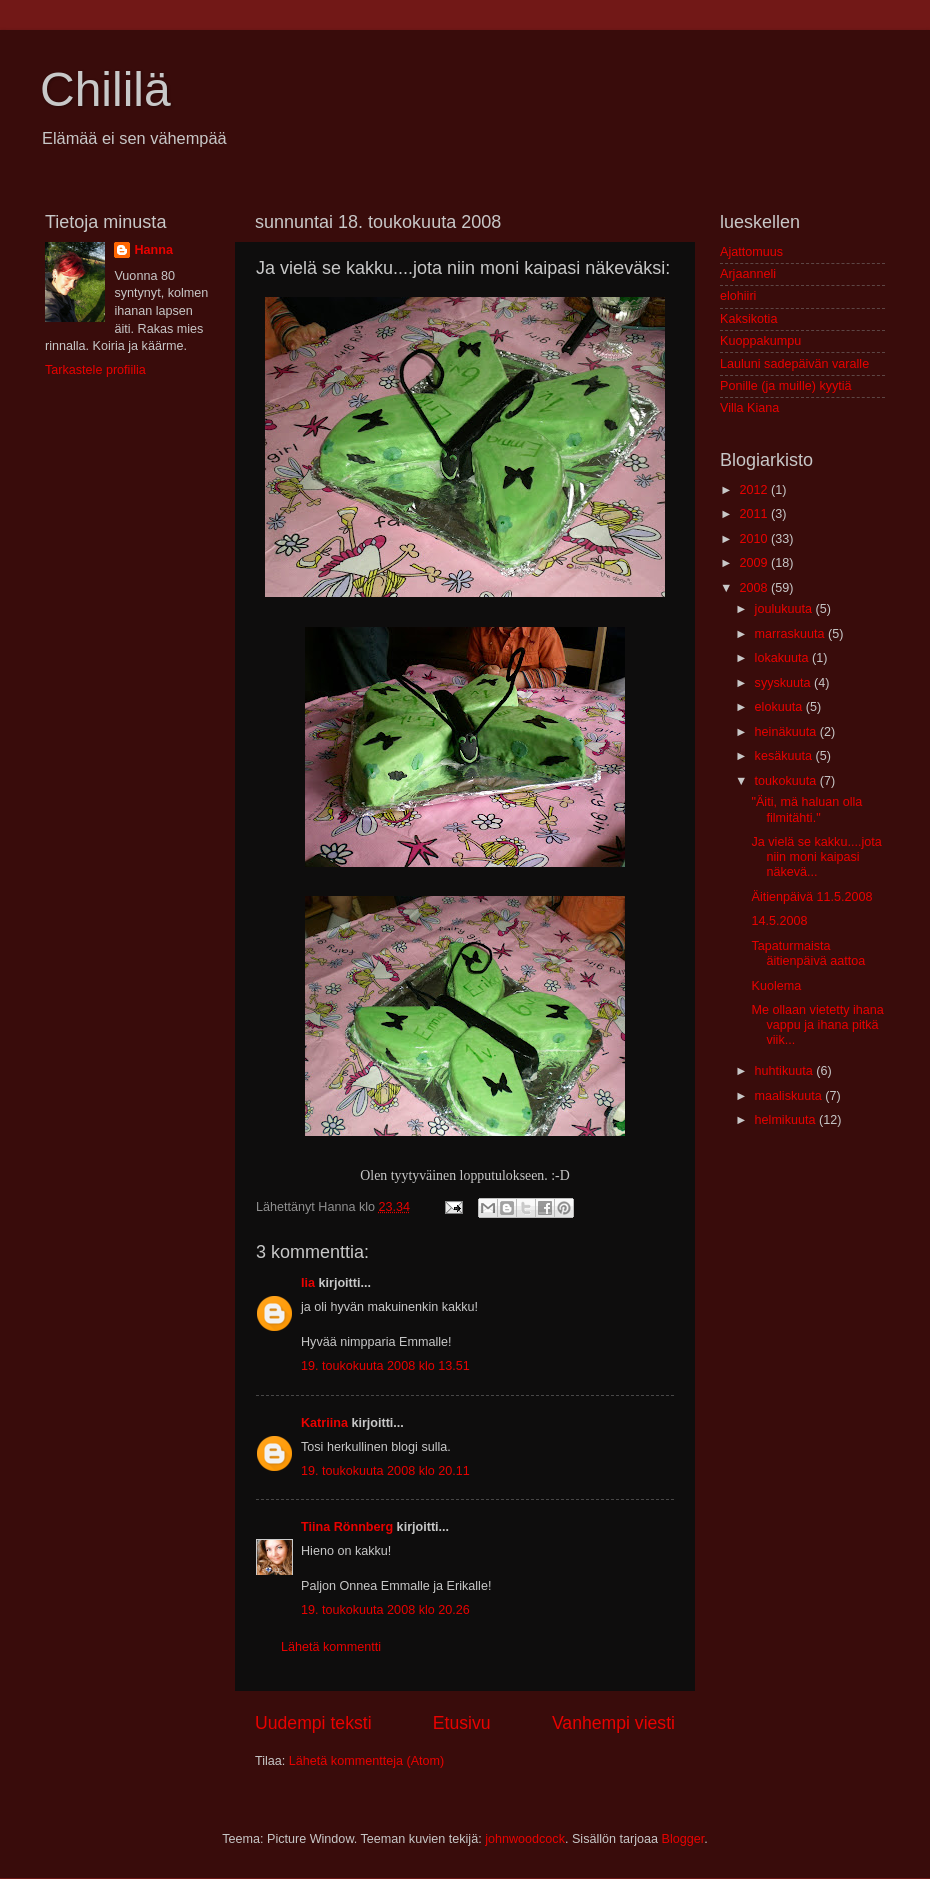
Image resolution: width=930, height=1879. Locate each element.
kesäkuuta (785, 756)
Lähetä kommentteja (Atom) (366, 1761)
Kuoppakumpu (760, 341)
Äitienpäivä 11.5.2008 (811, 897)
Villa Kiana (749, 408)
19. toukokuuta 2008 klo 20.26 (385, 1610)
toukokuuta (787, 781)
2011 (755, 514)
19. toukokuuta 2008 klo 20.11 (385, 1471)
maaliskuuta (790, 1096)
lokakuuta (783, 658)
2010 (755, 539)
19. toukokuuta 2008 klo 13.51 (385, 1366)
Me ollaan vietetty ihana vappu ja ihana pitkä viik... (817, 1025)
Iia (308, 1283)
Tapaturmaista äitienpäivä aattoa (808, 953)
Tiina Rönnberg (347, 1527)
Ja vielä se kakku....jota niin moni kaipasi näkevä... (816, 857)
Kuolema (776, 986)
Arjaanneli (748, 274)
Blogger (683, 1839)
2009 (755, 563)
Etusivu (462, 1723)
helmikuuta (787, 1120)
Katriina (324, 1423)
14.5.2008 (779, 921)
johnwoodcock (525, 1839)
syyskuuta (785, 683)
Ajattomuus (751, 252)
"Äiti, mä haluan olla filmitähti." (806, 809)
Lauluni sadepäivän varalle (794, 364)
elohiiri (738, 296)
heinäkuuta (787, 732)
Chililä (105, 89)
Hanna (153, 250)
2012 (755, 490)
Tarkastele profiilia (95, 370)
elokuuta (780, 707)
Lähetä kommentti (331, 1647)
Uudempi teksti (313, 1723)
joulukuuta (785, 609)
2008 (755, 588)
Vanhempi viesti (613, 1723)
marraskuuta (792, 634)
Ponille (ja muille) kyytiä (786, 386)
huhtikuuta (786, 1071)
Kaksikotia (748, 319)
